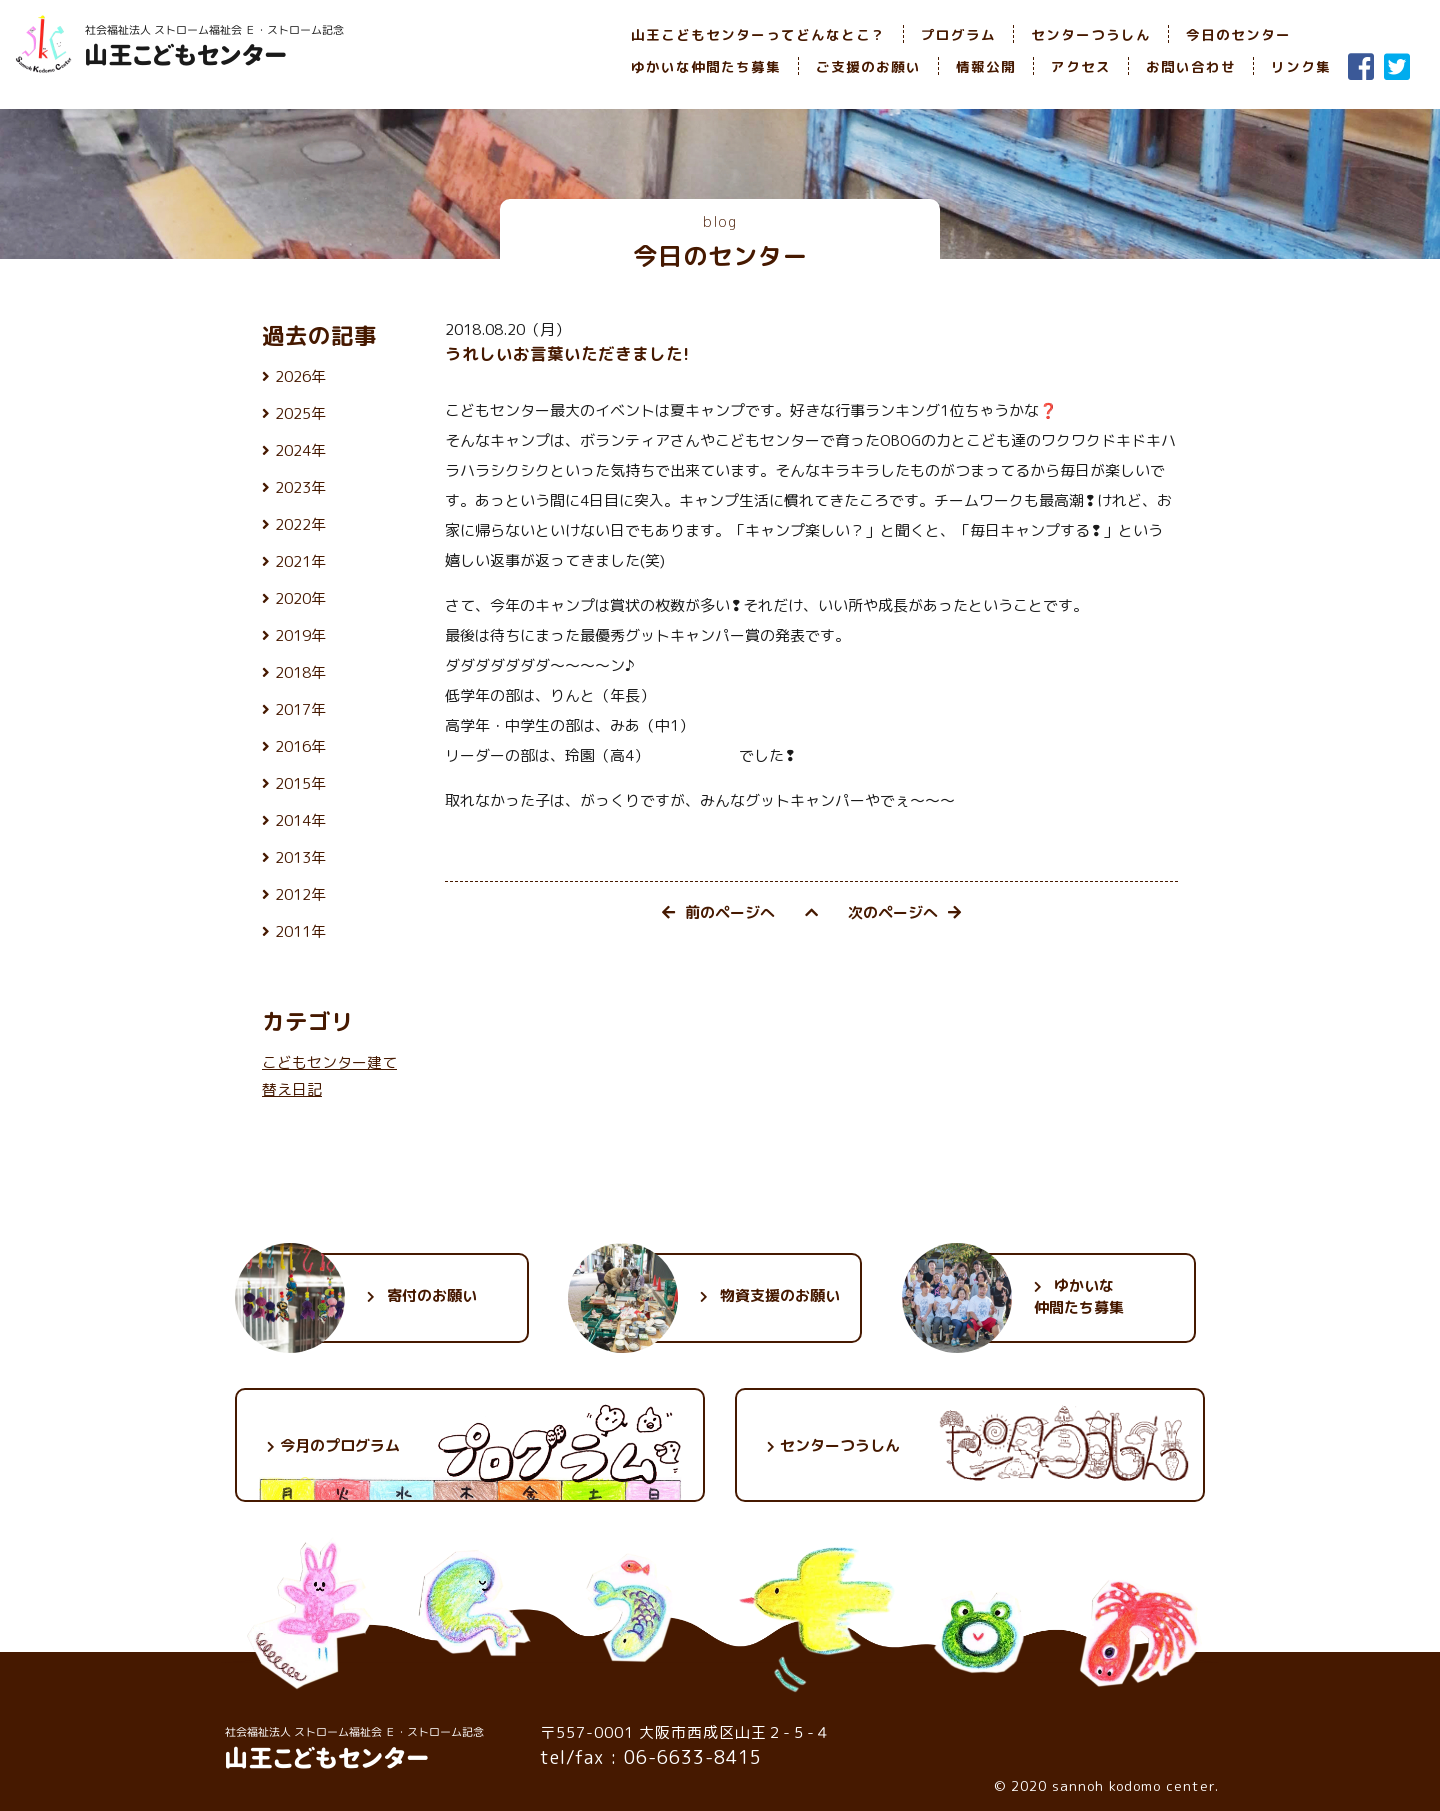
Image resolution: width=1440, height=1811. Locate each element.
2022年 (300, 524)
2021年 (300, 561)
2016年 (300, 746)
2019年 (300, 635)
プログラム (958, 34)
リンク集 (1301, 66)
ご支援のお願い (868, 66)
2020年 (300, 598)
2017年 (300, 709)
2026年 (300, 376)
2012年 (300, 894)
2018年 (300, 672)
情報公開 (986, 66)
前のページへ (718, 912)
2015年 (300, 783)
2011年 (300, 931)
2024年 (300, 450)
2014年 (300, 820)
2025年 (300, 413)
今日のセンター (1238, 34)
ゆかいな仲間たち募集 (706, 66)
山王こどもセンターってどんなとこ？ (758, 34)
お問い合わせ (1191, 66)
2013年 (300, 857)
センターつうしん (1091, 34)
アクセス (1081, 66)
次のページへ (904, 912)
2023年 (300, 487)
